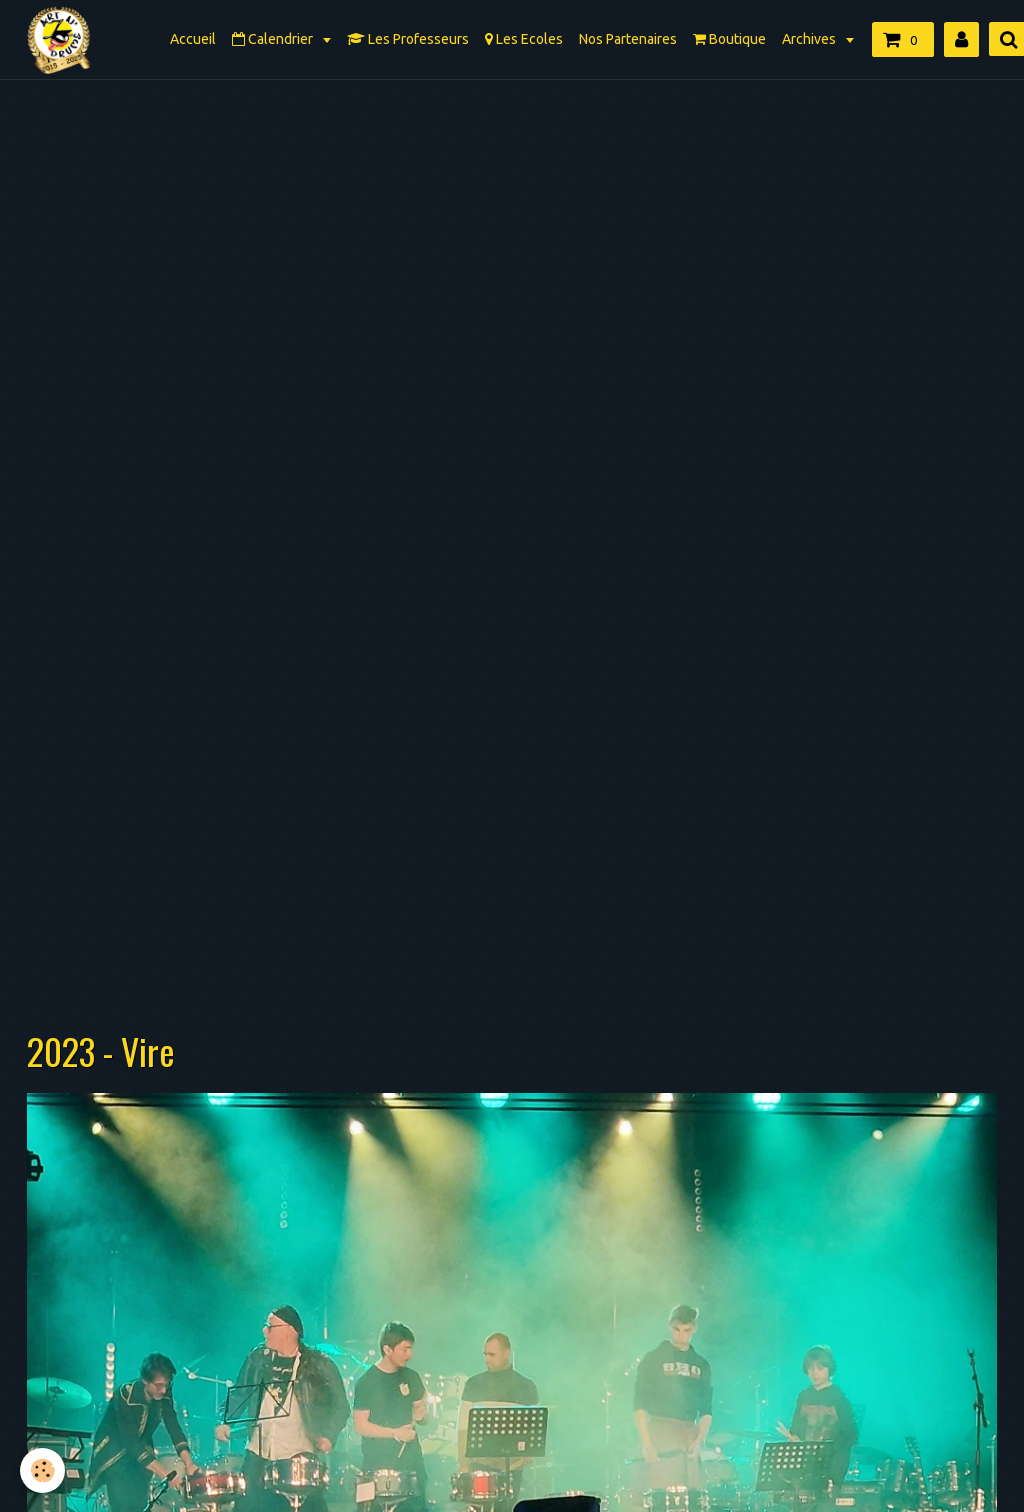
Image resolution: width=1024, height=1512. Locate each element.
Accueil (193, 39)
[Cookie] (42, 1470)
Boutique (729, 39)
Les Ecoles (524, 39)
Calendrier (274, 39)
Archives (810, 39)
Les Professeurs (408, 39)
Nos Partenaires (628, 39)
